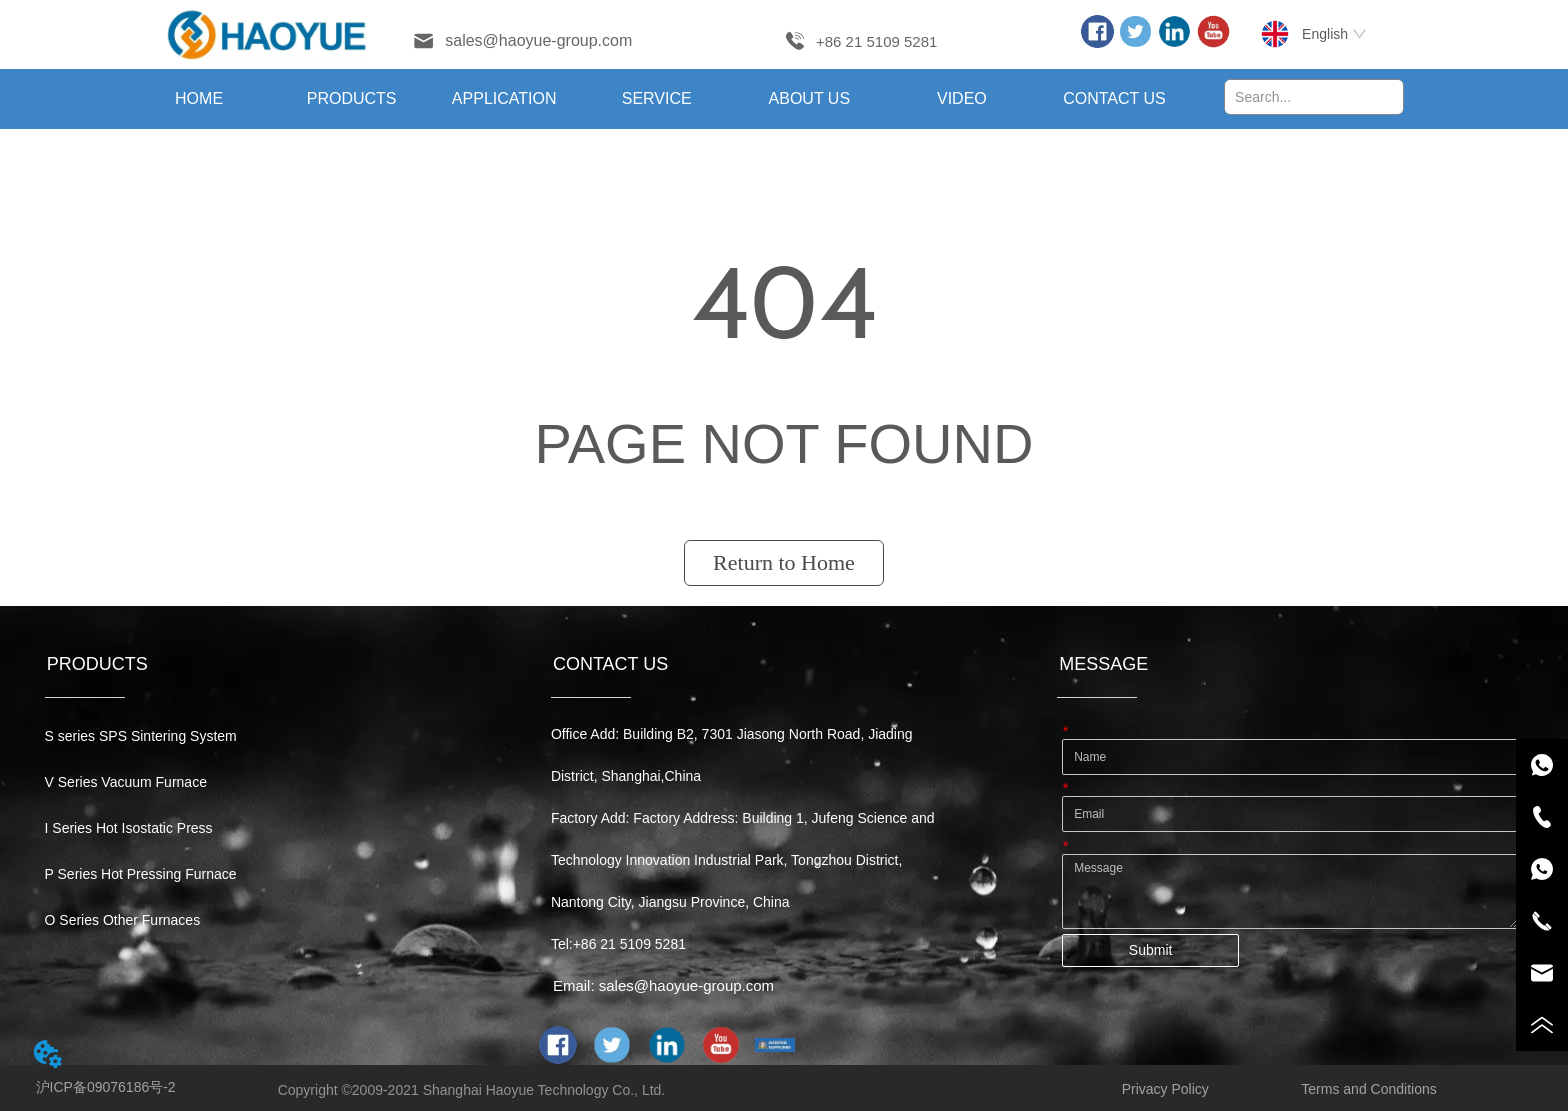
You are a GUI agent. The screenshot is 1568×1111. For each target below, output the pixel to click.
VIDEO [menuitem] (962, 98)
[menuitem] (351, 99)
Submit (1151, 950)
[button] (352, 99)
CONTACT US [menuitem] (1114, 98)
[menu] (657, 99)
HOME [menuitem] (199, 98)
